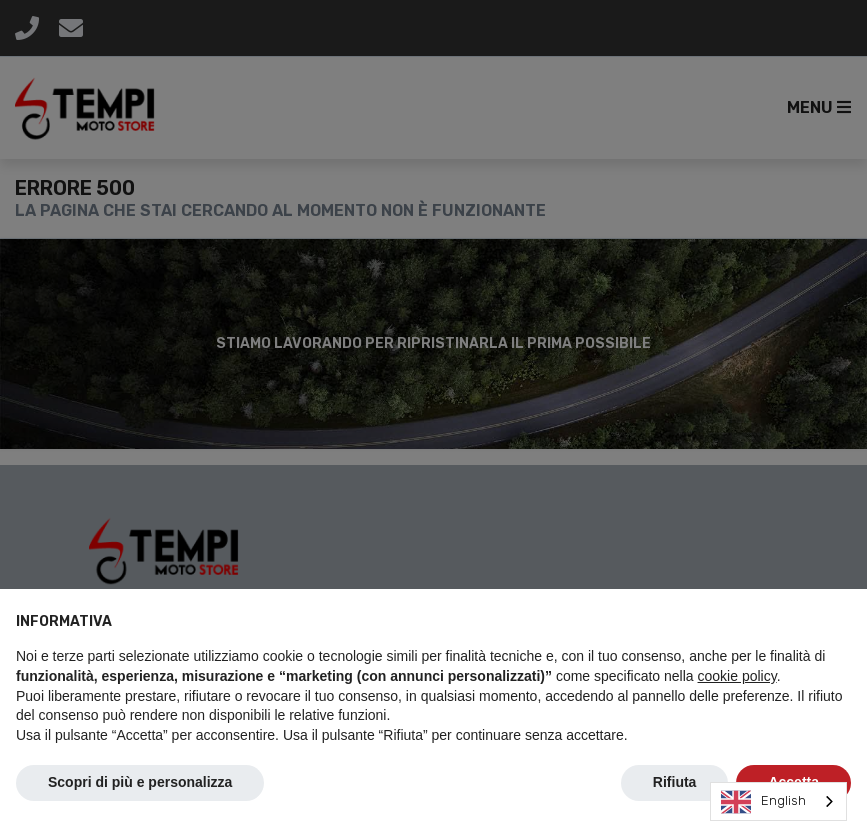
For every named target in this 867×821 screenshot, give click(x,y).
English (763, 802)
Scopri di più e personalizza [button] (140, 782)
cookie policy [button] (737, 676)
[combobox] (778, 801)
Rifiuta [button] (675, 782)
